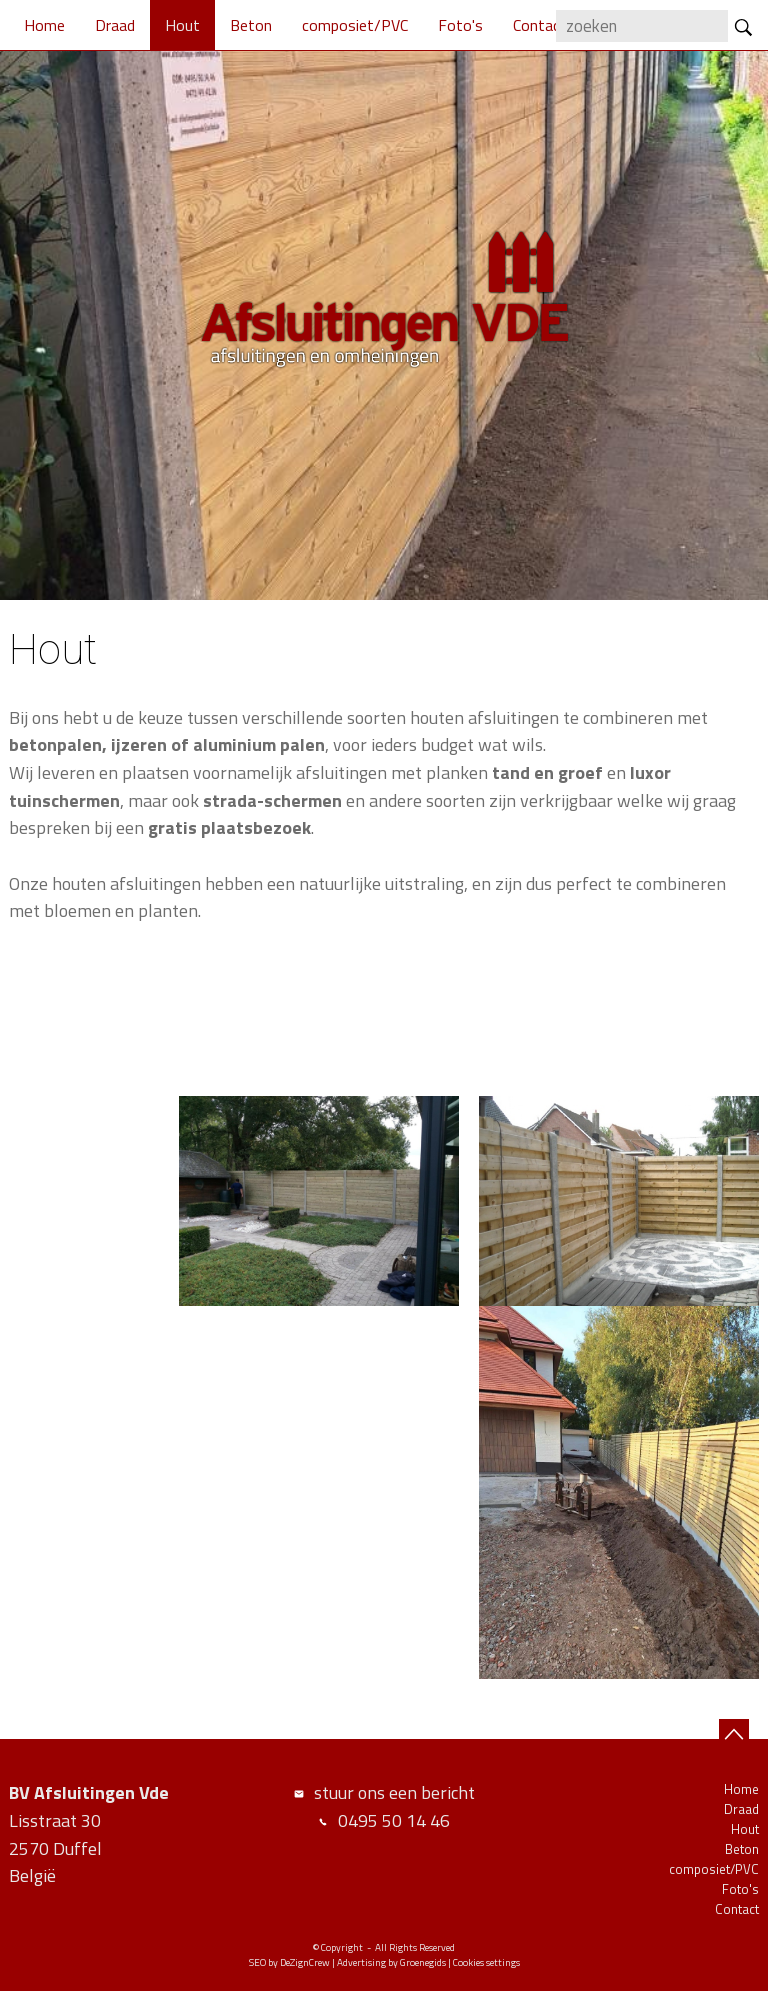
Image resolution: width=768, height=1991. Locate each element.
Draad (115, 25)
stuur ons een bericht (394, 1792)
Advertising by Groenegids (391, 1962)
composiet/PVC (355, 25)
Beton (251, 25)
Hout (182, 25)
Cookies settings (486, 1962)
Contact (540, 25)
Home (44, 25)
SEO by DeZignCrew (289, 1962)
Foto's (460, 25)
